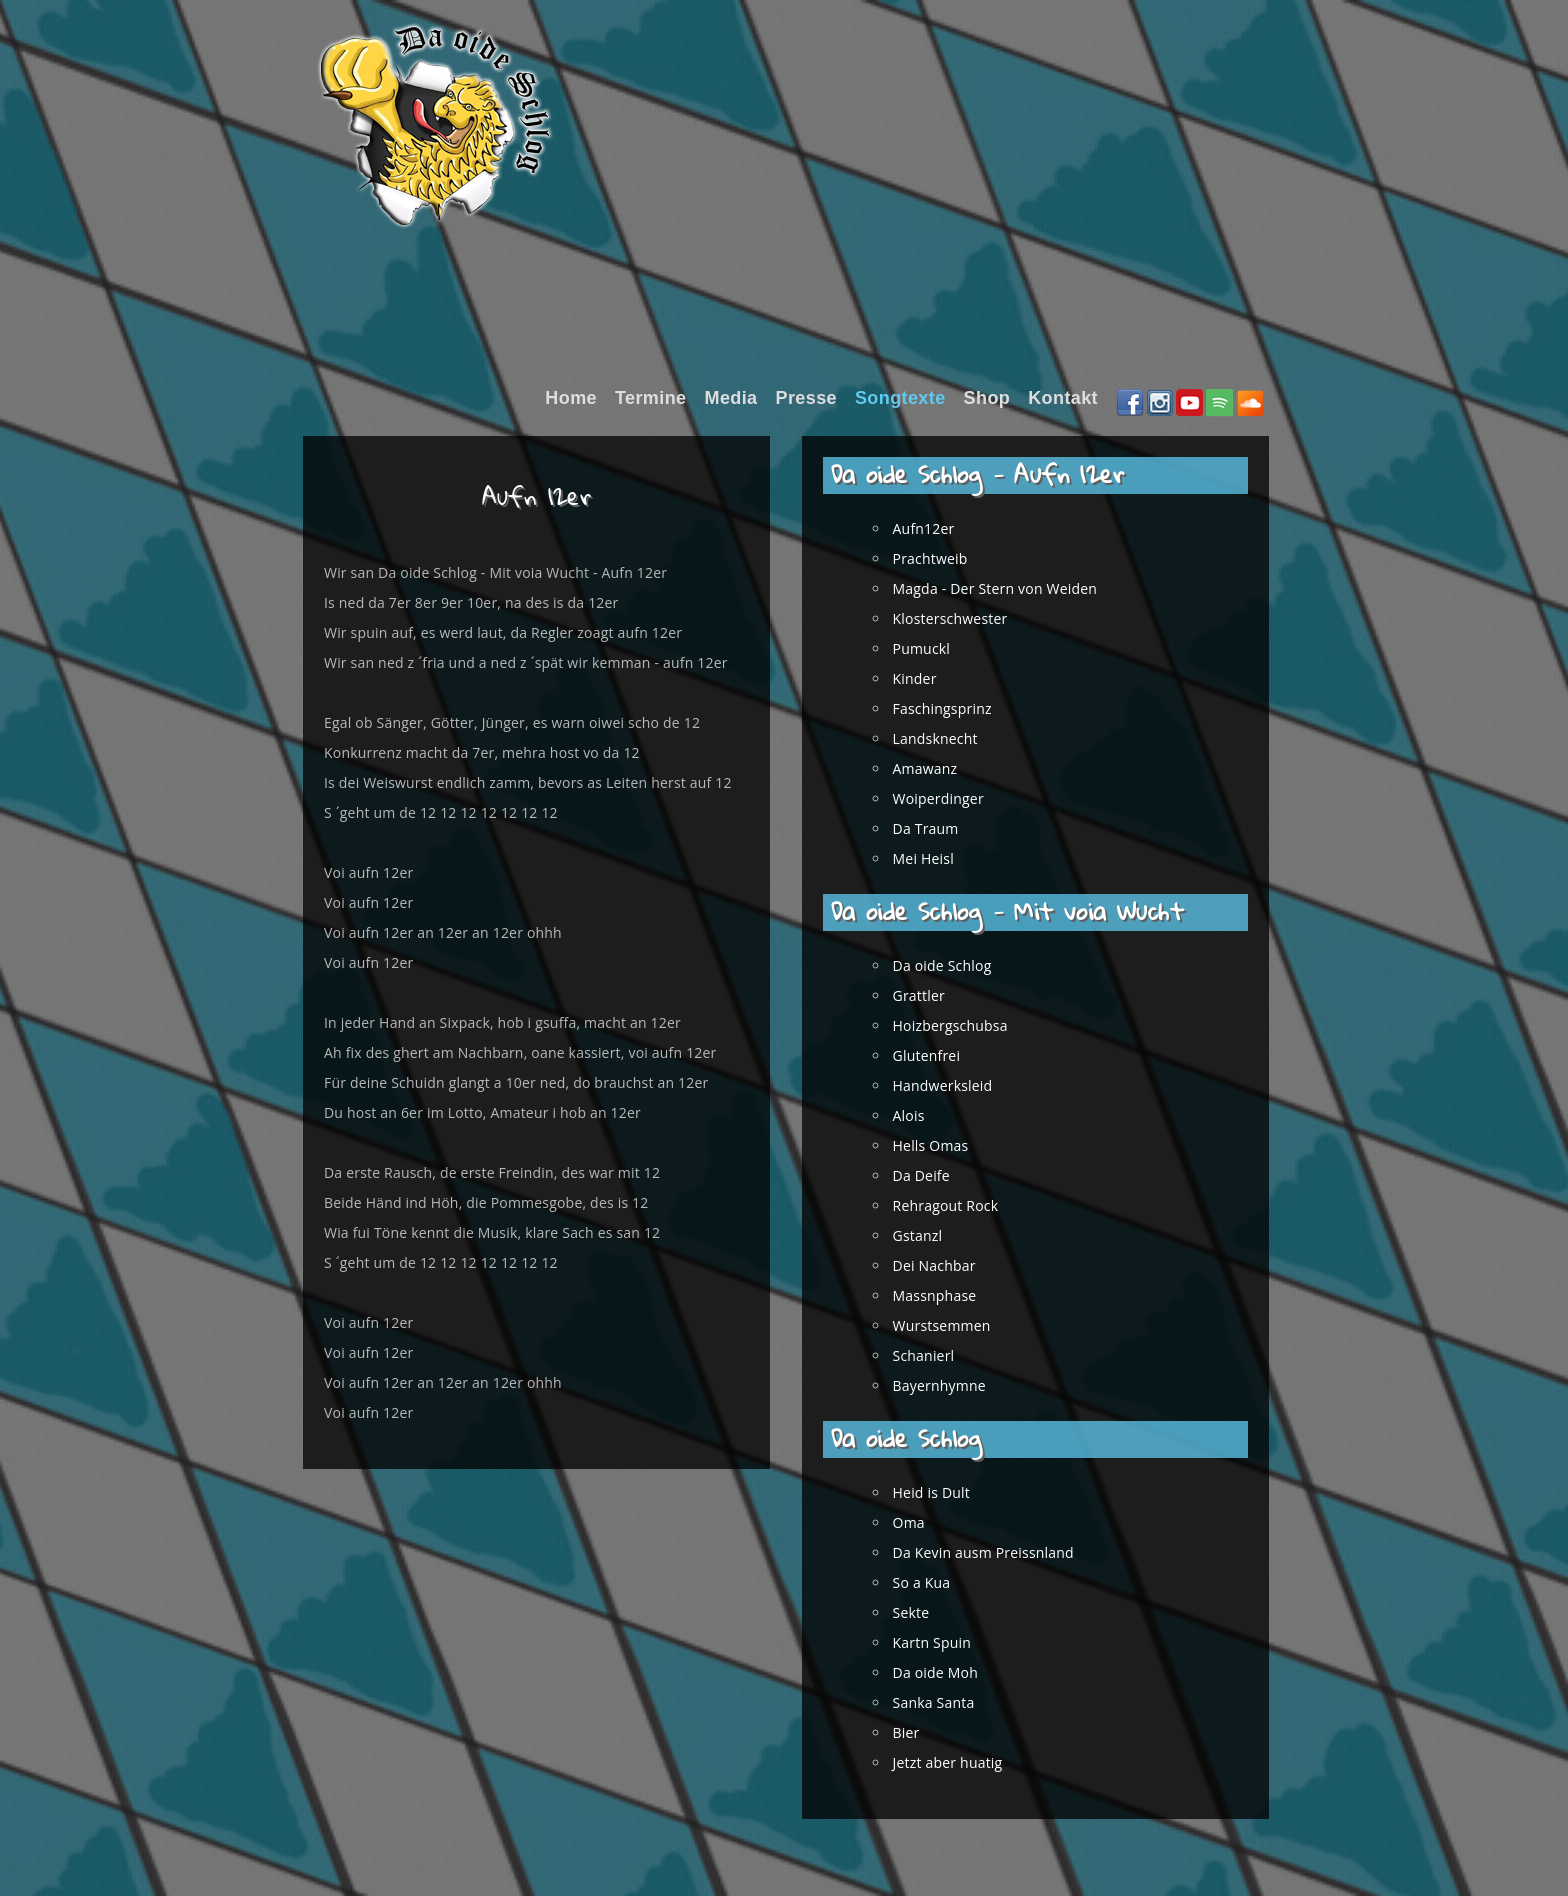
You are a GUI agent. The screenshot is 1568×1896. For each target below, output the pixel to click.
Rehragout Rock (957, 1205)
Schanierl (935, 1355)
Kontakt (1063, 398)
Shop (987, 398)
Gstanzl (929, 1235)
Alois (920, 1115)
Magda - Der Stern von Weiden (1006, 588)
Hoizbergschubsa (961, 1025)
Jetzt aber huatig (959, 1762)
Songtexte (900, 398)
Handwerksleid (954, 1085)
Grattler (930, 995)
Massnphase (946, 1295)
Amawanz (936, 768)
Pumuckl (933, 648)
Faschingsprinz (953, 708)
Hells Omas (942, 1145)
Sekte (922, 1612)
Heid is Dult (942, 1492)
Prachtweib (941, 558)
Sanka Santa (945, 1702)
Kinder (926, 678)
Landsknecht (946, 738)
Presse (806, 398)
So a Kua (933, 1582)
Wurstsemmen (953, 1325)
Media (730, 398)
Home (571, 398)
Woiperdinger (949, 798)
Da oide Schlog (953, 965)
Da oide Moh (946, 1672)
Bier (917, 1732)
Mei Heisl (934, 858)
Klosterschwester (961, 618)
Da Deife (932, 1175)
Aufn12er (935, 528)
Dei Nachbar (945, 1265)
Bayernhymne (950, 1385)
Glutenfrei (938, 1055)
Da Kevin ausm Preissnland (994, 1552)
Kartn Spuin (943, 1642)
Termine (651, 398)
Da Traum (937, 828)
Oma (920, 1522)
